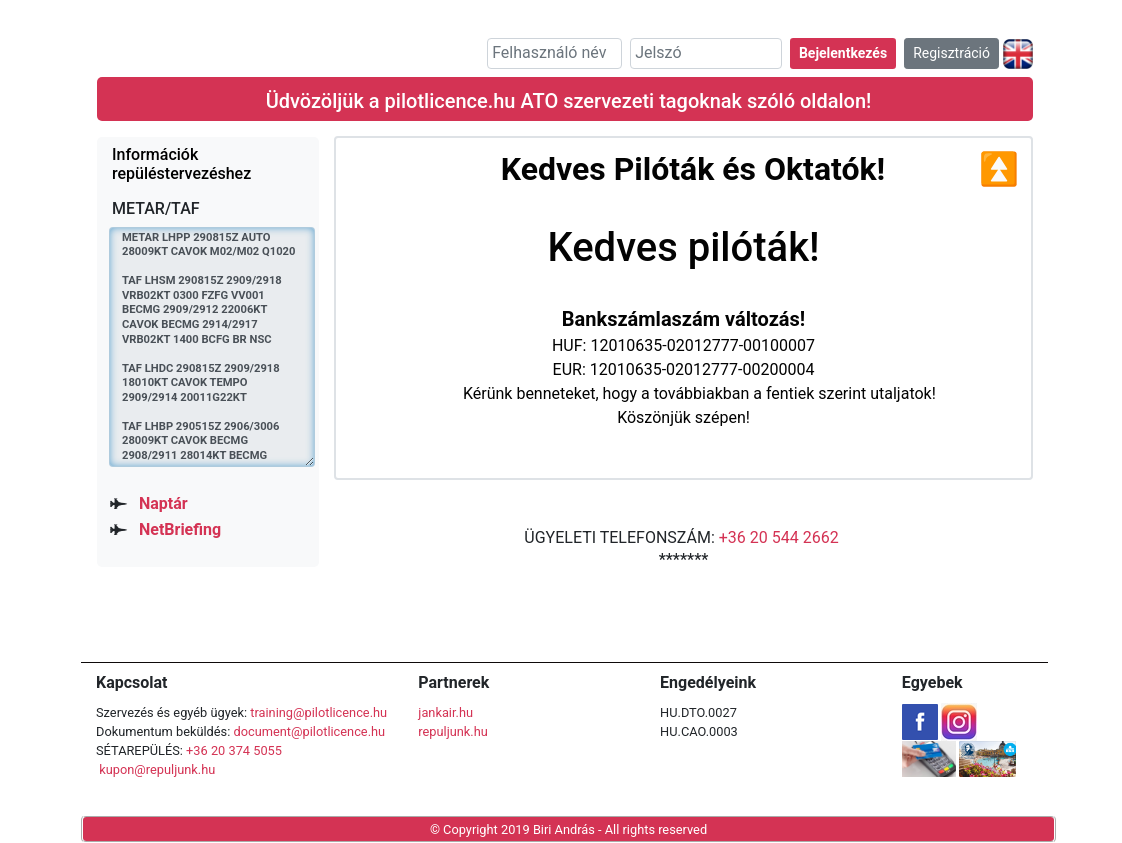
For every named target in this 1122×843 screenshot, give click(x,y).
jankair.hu (445, 712)
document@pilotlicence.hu (309, 731)
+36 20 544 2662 (779, 537)
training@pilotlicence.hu (318, 712)
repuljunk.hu (453, 731)
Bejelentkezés (843, 53)
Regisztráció (951, 53)
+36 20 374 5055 (234, 750)
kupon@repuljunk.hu (157, 769)
